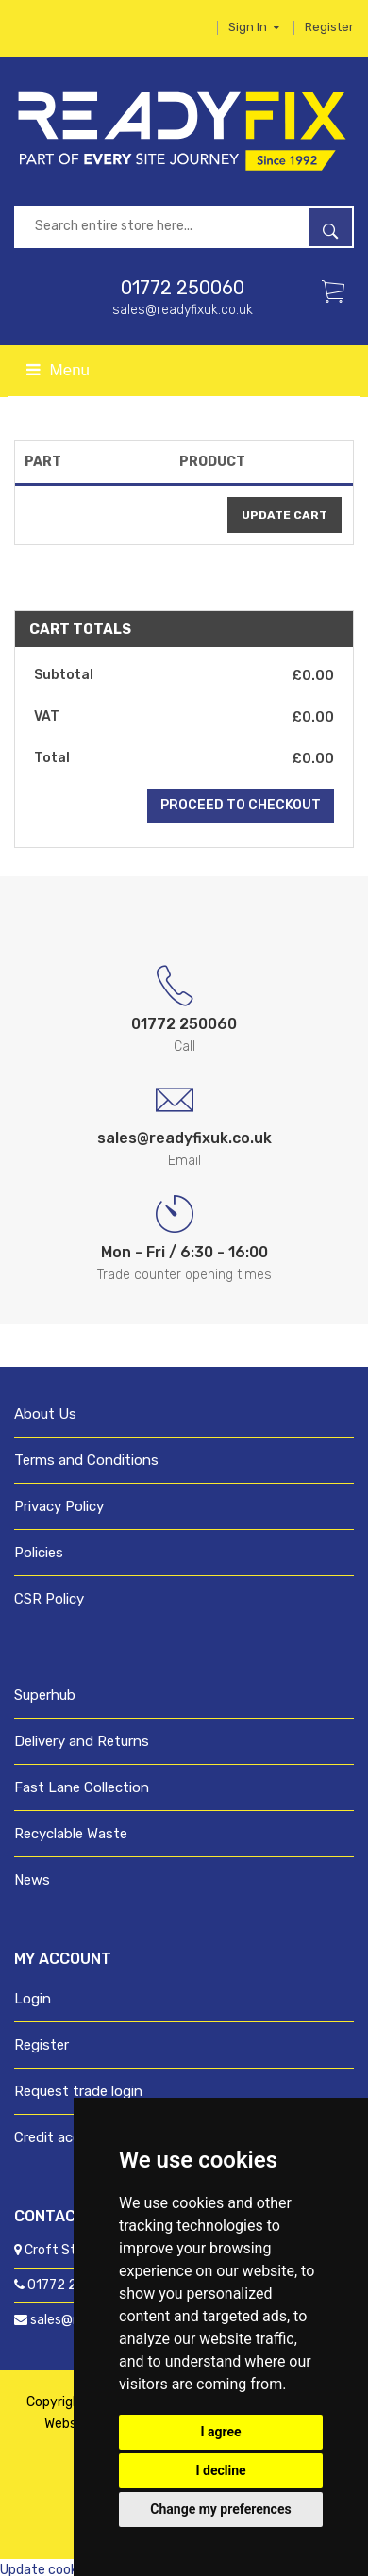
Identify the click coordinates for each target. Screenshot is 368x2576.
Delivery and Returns (81, 1741)
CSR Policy (49, 1598)
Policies (38, 1552)
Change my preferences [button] (220, 2509)
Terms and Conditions (86, 1460)
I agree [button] (220, 2431)
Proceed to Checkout (240, 805)
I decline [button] (220, 2470)
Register (329, 27)
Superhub (44, 1695)
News (32, 1879)
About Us (45, 1413)
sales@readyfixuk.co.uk (182, 310)
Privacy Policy (59, 1506)
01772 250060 (182, 287)
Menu (58, 370)
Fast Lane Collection (81, 1787)
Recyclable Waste (70, 1833)
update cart (284, 515)
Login (32, 1998)
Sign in (253, 27)
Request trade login (78, 2091)
